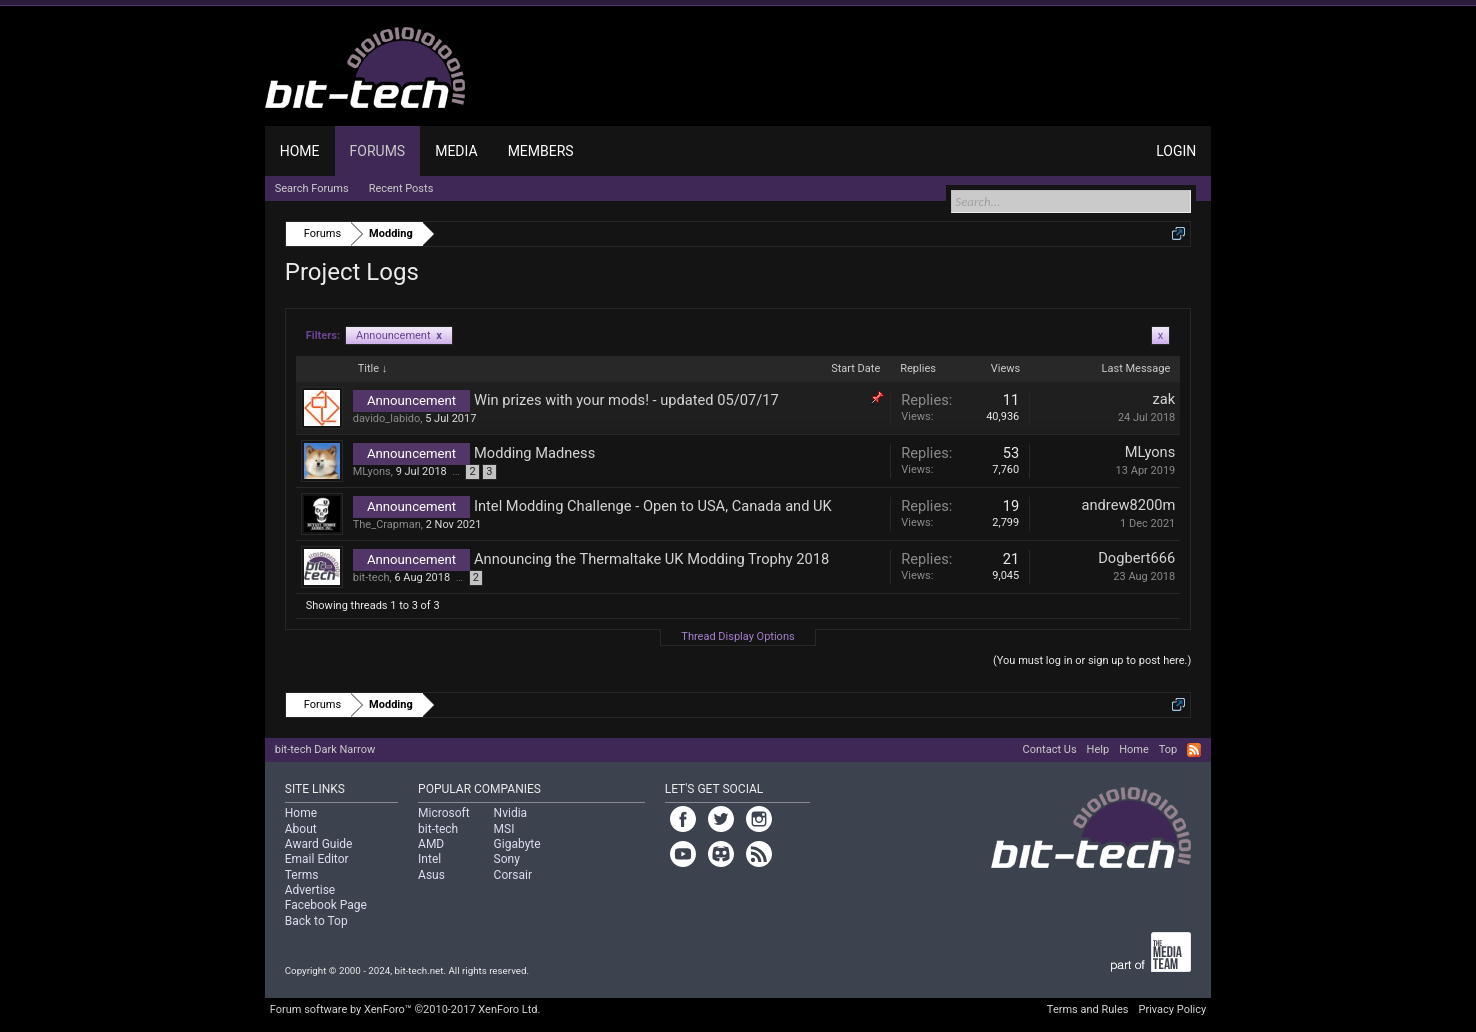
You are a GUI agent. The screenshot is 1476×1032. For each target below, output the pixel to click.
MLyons (372, 471)
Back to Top (316, 921)
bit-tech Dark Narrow (325, 749)
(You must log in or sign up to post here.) (1092, 660)
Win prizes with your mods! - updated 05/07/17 (626, 400)
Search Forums (312, 188)
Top (1168, 749)
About (301, 829)
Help (1098, 749)
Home (300, 151)
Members (541, 151)
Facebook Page (326, 905)
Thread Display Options (737, 636)
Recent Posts (401, 188)
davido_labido (387, 418)
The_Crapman (387, 524)
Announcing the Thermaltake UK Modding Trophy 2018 (651, 559)
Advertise (310, 890)
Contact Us (1050, 749)
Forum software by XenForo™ (405, 1009)
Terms (302, 875)
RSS (1194, 750)
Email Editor (317, 859)
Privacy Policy (1173, 1009)
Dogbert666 (1136, 558)
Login (1176, 151)
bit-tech (371, 577)
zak (1164, 399)
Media (456, 151)
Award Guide (319, 844)
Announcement (399, 335)
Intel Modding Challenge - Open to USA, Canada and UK (653, 506)
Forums (378, 151)
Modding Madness (534, 453)
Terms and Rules (1088, 1009)
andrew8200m (1129, 505)
